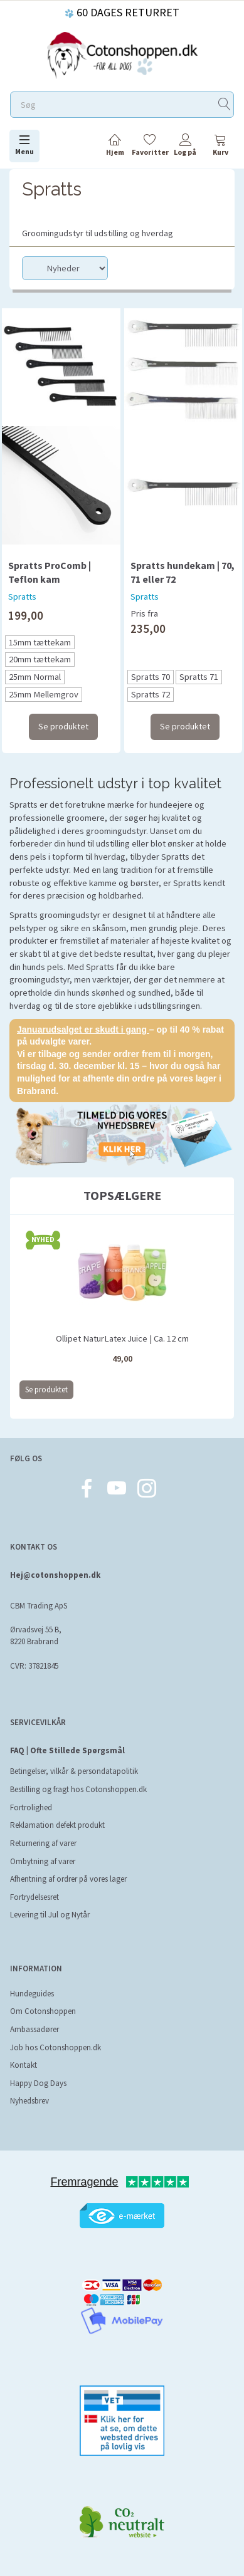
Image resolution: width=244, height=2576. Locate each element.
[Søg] (224, 105)
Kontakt (23, 2065)
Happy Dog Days (38, 2083)
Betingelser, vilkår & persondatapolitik (74, 1771)
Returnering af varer (43, 1843)
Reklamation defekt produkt (57, 1825)
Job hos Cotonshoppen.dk (55, 2047)
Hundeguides (32, 1993)
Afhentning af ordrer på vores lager (68, 1879)
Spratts (22, 596)
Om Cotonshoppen (43, 2011)
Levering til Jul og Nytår (50, 1914)
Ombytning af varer (42, 1861)
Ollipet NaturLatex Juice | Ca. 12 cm (122, 1338)
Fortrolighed (31, 1807)
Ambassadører (34, 2029)
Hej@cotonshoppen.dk (55, 1575)
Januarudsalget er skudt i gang (83, 1030)
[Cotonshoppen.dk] (122, 54)
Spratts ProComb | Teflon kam (49, 572)
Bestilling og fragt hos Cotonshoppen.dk (78, 1789)
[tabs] (220, 147)
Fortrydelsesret (34, 1897)
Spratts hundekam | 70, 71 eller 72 (182, 572)
